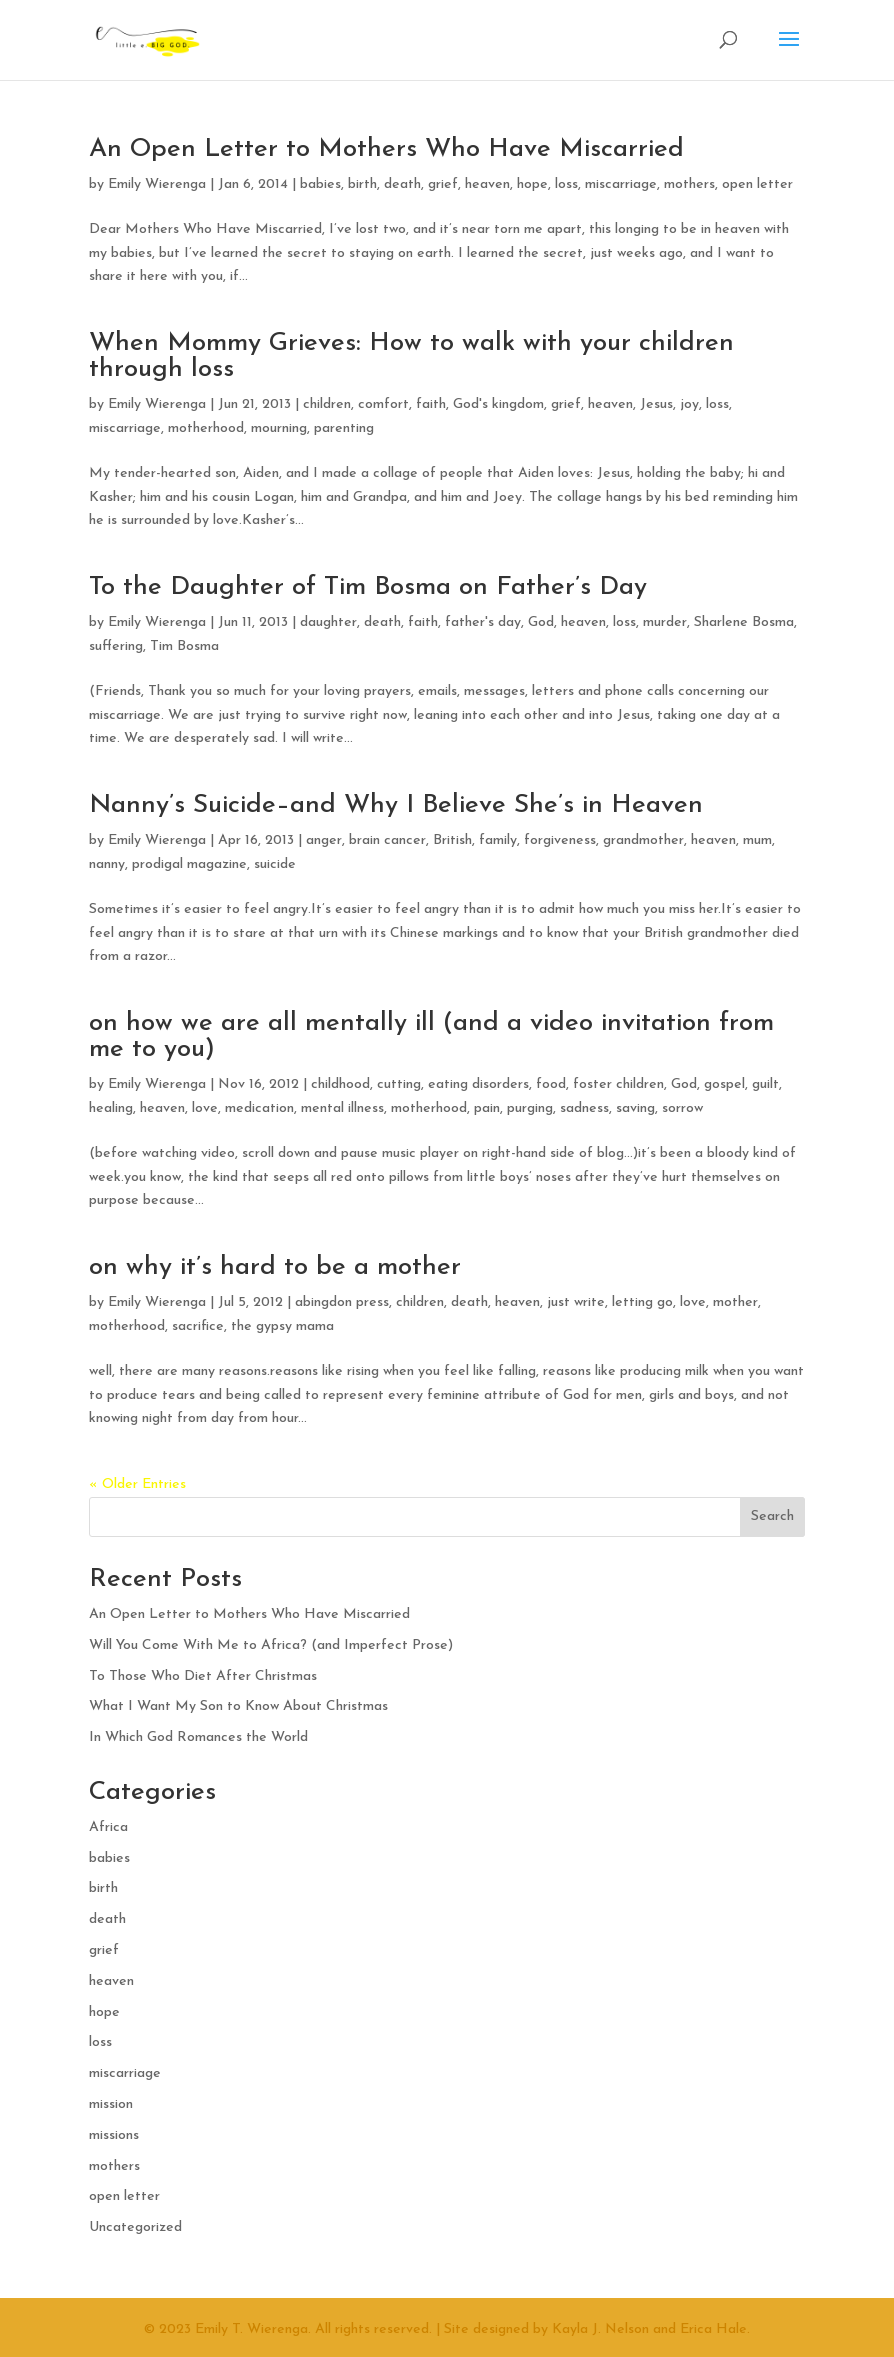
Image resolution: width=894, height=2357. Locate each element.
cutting (399, 1084)
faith (431, 404)
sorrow (682, 1108)
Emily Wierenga (157, 184)
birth (362, 184)
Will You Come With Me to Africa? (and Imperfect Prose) (271, 1645)
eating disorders (478, 1084)
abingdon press (342, 1302)
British (452, 840)
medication (259, 1108)
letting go (642, 1302)
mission (111, 2104)
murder (665, 622)
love (205, 1108)
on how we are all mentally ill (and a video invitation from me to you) (431, 1036)
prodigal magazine (189, 864)
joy (689, 404)
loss (566, 184)
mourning (279, 428)
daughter (328, 622)
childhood (340, 1084)
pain (487, 1108)
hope (532, 184)
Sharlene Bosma (744, 622)
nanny (107, 864)
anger (324, 840)
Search (772, 1516)
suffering (116, 646)
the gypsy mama (282, 1326)
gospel (724, 1084)
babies (320, 184)
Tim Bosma (184, 646)
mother (735, 1302)
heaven (487, 184)
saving (635, 1108)
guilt (765, 1084)
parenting (344, 428)
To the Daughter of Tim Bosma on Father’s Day (368, 587)
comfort (383, 404)
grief (443, 184)
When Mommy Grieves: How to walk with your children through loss (411, 356)
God (541, 622)
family (498, 840)
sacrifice (198, 1326)
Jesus (656, 404)
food (551, 1084)
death (402, 184)
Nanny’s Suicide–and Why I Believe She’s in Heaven (396, 805)
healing (111, 1108)
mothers (689, 184)
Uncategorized (135, 2227)
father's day (483, 622)
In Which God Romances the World (198, 1737)
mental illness (342, 1108)
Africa (108, 1827)
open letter (757, 184)
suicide (275, 864)
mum (757, 840)
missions (114, 2135)
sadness (584, 1108)
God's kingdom (498, 404)
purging (530, 1108)
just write (576, 1302)
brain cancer (387, 840)
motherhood (206, 428)
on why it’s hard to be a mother (275, 1267)
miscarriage (621, 184)
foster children (618, 1084)
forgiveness (560, 840)
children (327, 404)
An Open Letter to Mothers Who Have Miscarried (386, 149)
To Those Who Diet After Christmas (203, 1676)
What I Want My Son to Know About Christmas (238, 1706)
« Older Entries (137, 1484)
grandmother (643, 840)
